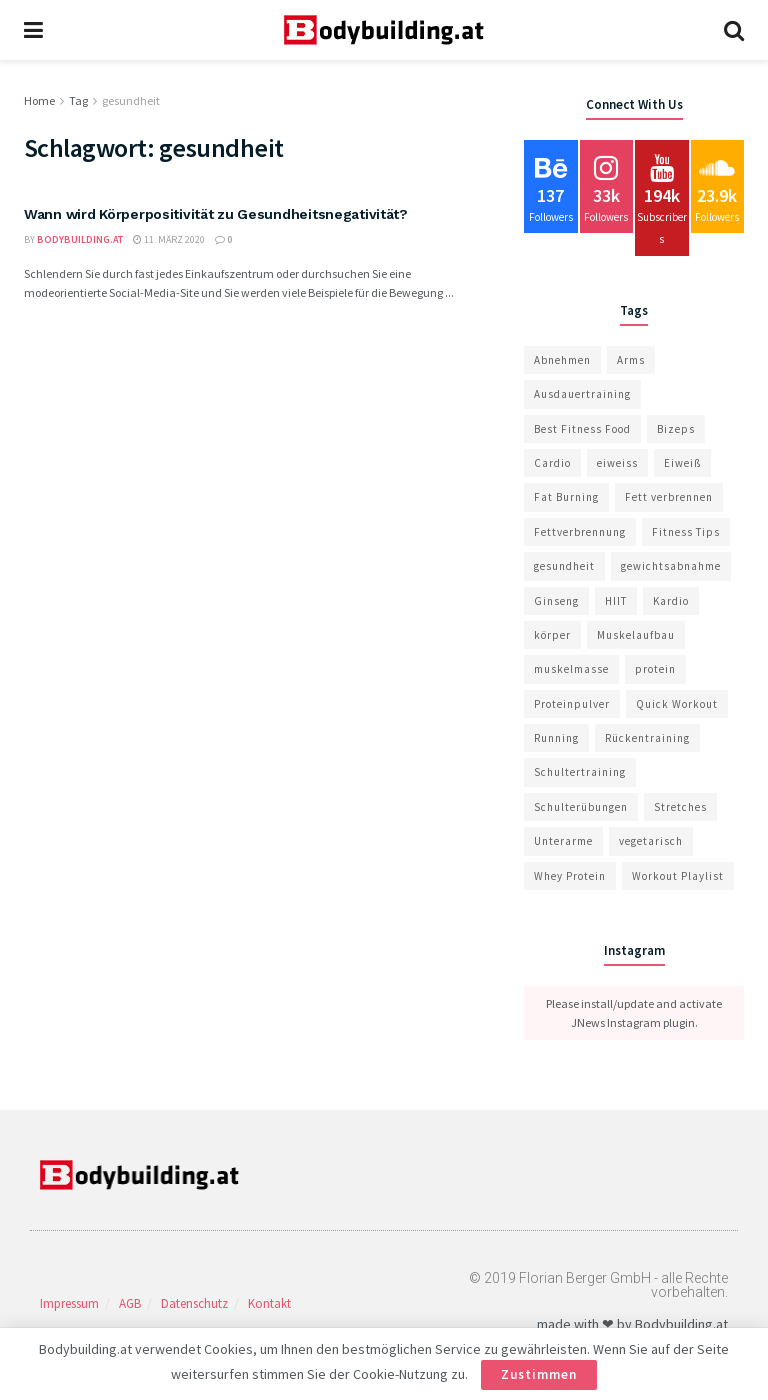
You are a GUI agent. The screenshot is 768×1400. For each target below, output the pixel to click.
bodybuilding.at (80, 239)
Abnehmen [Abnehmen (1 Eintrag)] (562, 360)
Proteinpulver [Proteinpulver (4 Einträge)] (572, 704)
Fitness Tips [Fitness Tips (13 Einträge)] (686, 532)
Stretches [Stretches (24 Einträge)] (680, 807)
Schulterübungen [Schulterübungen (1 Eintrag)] (581, 807)
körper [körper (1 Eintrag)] (552, 635)
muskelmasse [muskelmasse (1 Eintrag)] (571, 669)
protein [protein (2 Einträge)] (655, 669)
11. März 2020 (169, 239)
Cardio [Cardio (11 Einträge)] (552, 463)
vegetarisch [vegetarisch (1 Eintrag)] (651, 841)
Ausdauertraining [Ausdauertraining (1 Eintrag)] (582, 394)
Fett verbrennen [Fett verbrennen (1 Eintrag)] (669, 497)
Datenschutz (194, 1303)
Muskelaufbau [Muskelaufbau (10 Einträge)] (636, 635)
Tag (78, 100)
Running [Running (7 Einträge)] (556, 738)
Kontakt (269, 1303)
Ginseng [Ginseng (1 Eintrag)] (556, 601)
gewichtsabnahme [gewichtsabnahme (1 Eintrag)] (671, 566)
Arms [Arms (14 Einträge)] (631, 360)
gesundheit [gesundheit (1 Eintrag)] (564, 566)
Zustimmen (539, 1374)
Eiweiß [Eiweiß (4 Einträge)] (682, 463)
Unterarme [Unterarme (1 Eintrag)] (563, 841)
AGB (130, 1303)
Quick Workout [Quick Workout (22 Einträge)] (677, 704)
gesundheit (131, 100)
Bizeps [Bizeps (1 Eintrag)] (676, 429)
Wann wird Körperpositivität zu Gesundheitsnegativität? (216, 214)
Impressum (69, 1303)
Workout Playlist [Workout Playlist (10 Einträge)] (678, 876)
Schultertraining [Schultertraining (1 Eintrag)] (580, 772)
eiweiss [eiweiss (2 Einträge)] (617, 463)
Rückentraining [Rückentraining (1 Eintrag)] (647, 738)
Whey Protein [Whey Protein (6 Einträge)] (570, 876)
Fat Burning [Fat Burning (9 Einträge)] (566, 497)
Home (39, 100)
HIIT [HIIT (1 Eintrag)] (616, 601)
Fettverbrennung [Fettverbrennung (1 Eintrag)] (580, 532)
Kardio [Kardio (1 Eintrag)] (671, 601)
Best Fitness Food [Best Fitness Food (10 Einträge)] (582, 429)
